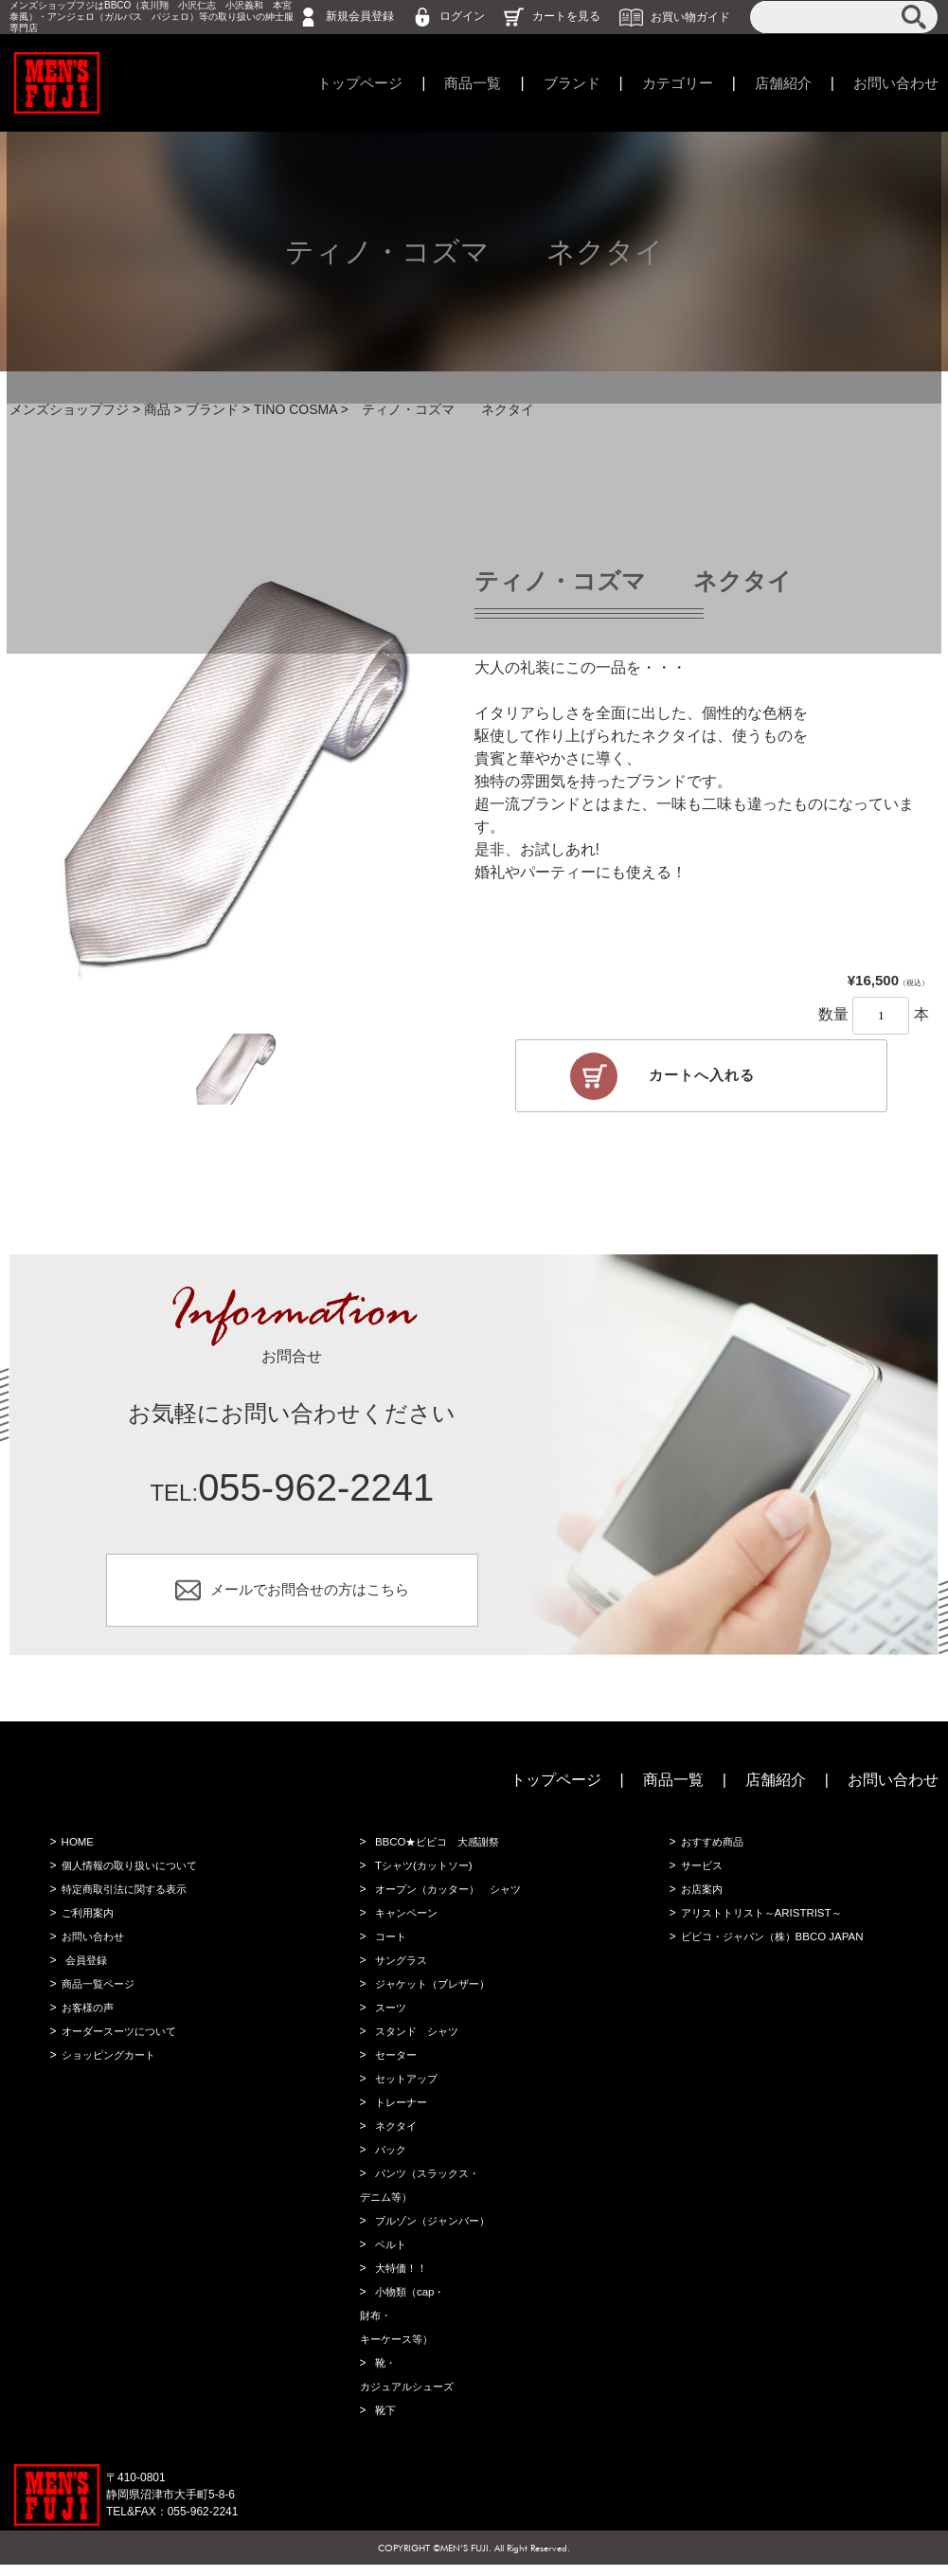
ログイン (462, 16)
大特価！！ (400, 2279)
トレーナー (400, 2113)
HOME (76, 1853)
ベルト (389, 2255)
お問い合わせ (893, 83)
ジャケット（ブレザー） (434, 1995)
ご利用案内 (87, 1924)
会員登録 (85, 1971)
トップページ (335, 83)
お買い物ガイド (690, 16)
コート (389, 1948)
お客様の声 (87, 2019)
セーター (395, 2066)
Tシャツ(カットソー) (424, 1876)
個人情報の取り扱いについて (132, 1876)
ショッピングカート (110, 2066)
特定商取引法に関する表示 (127, 1900)
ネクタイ (395, 2137)
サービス (701, 1876)
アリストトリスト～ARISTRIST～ (764, 1924)
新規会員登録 (360, 16)
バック (389, 2161)
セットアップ (406, 2090)
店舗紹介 (775, 83)
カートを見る (566, 16)
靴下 (383, 2421)
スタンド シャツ (417, 2042)
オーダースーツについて (121, 2042)
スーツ (389, 2019)
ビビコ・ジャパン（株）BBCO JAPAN (776, 1948)
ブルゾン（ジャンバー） (434, 2232)
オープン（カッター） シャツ (451, 1900)
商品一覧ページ (98, 1995)
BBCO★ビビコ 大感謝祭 (439, 1853)
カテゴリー (666, 83)
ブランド (556, 83)
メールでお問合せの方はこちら (310, 1598)
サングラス (400, 1971)
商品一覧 (452, 83)
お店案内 (701, 1900)
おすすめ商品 (712, 1853)
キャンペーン (406, 1924)
